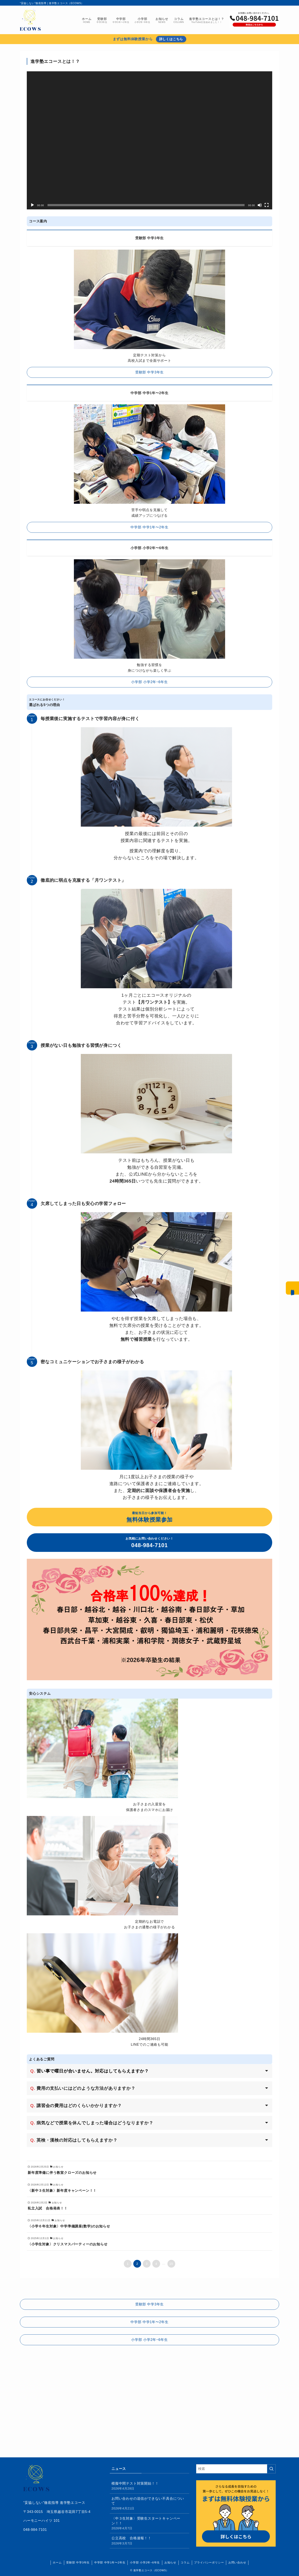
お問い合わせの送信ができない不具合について (149, 2504)
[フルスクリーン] (266, 205)
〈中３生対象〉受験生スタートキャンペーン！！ (149, 2524)
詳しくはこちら (171, 39)
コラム (185, 2562)
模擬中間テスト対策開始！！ (149, 2486)
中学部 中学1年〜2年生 (110, 2562)
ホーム (57, 2562)
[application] (149, 140)
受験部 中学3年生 (78, 2562)
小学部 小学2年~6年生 (145, 2562)
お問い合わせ (237, 2562)
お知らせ (170, 2562)
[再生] (32, 205)
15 (171, 2263)
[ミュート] (260, 205)
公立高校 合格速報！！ (149, 2541)
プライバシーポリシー (209, 2562)
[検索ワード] (236, 2468)
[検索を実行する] (271, 2468)
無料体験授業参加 (292, 1288)
